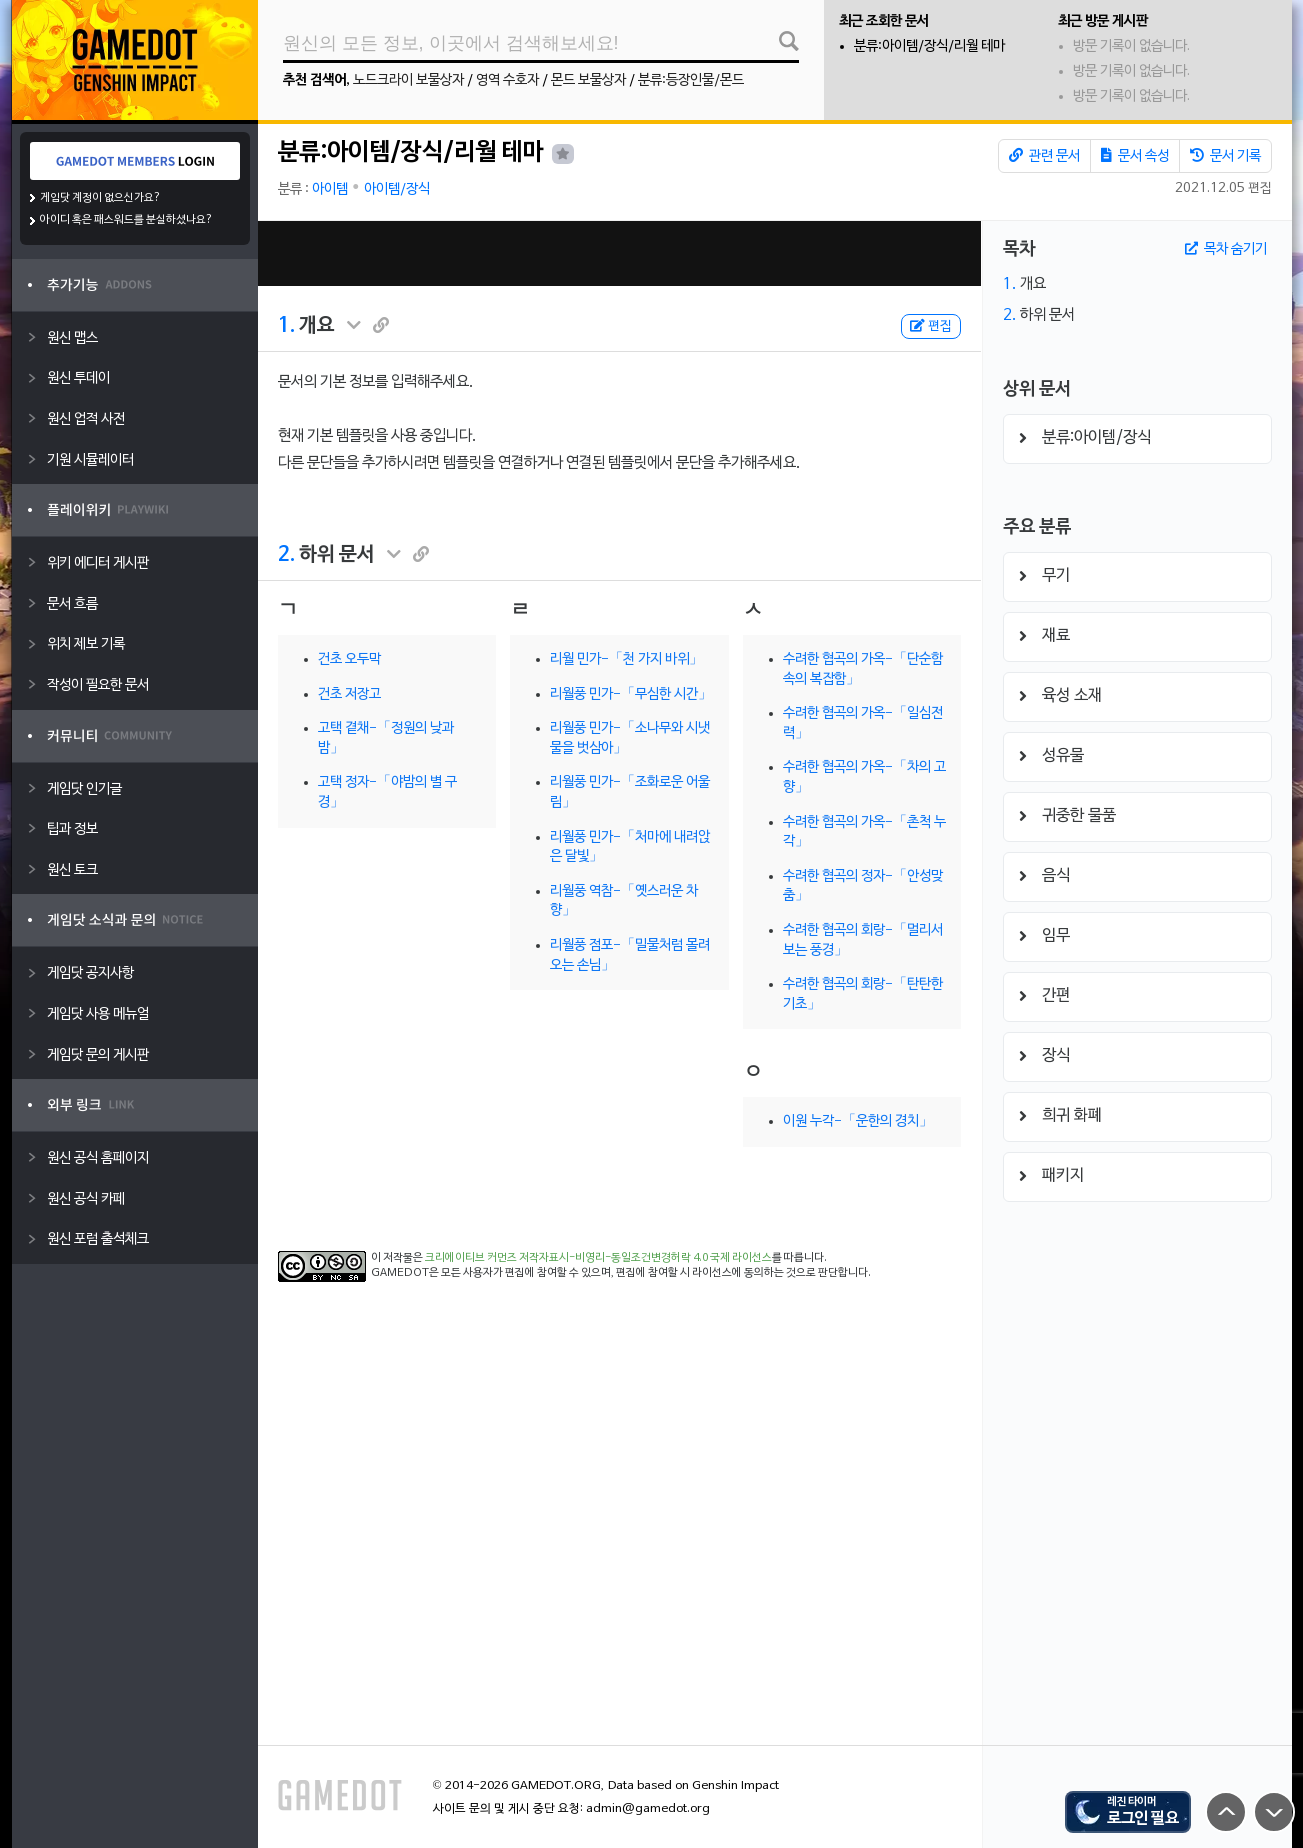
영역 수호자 (507, 80)
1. (286, 326)
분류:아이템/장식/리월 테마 (929, 46)
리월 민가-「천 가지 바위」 (626, 659)
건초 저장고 (349, 694)
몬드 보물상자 (588, 80)
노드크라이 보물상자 (408, 80)
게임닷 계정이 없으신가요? (100, 198)
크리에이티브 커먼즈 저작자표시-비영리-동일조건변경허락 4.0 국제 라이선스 (598, 1258)
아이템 (330, 189)
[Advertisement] (619, 253)
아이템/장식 (397, 189)
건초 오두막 (349, 659)
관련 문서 (1044, 156)
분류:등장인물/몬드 (691, 80)
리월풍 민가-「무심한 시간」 (631, 694)
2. (286, 555)
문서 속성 (1135, 156)
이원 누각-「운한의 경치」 (858, 1121)
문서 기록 (1225, 156)
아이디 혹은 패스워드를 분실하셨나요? (126, 220)
